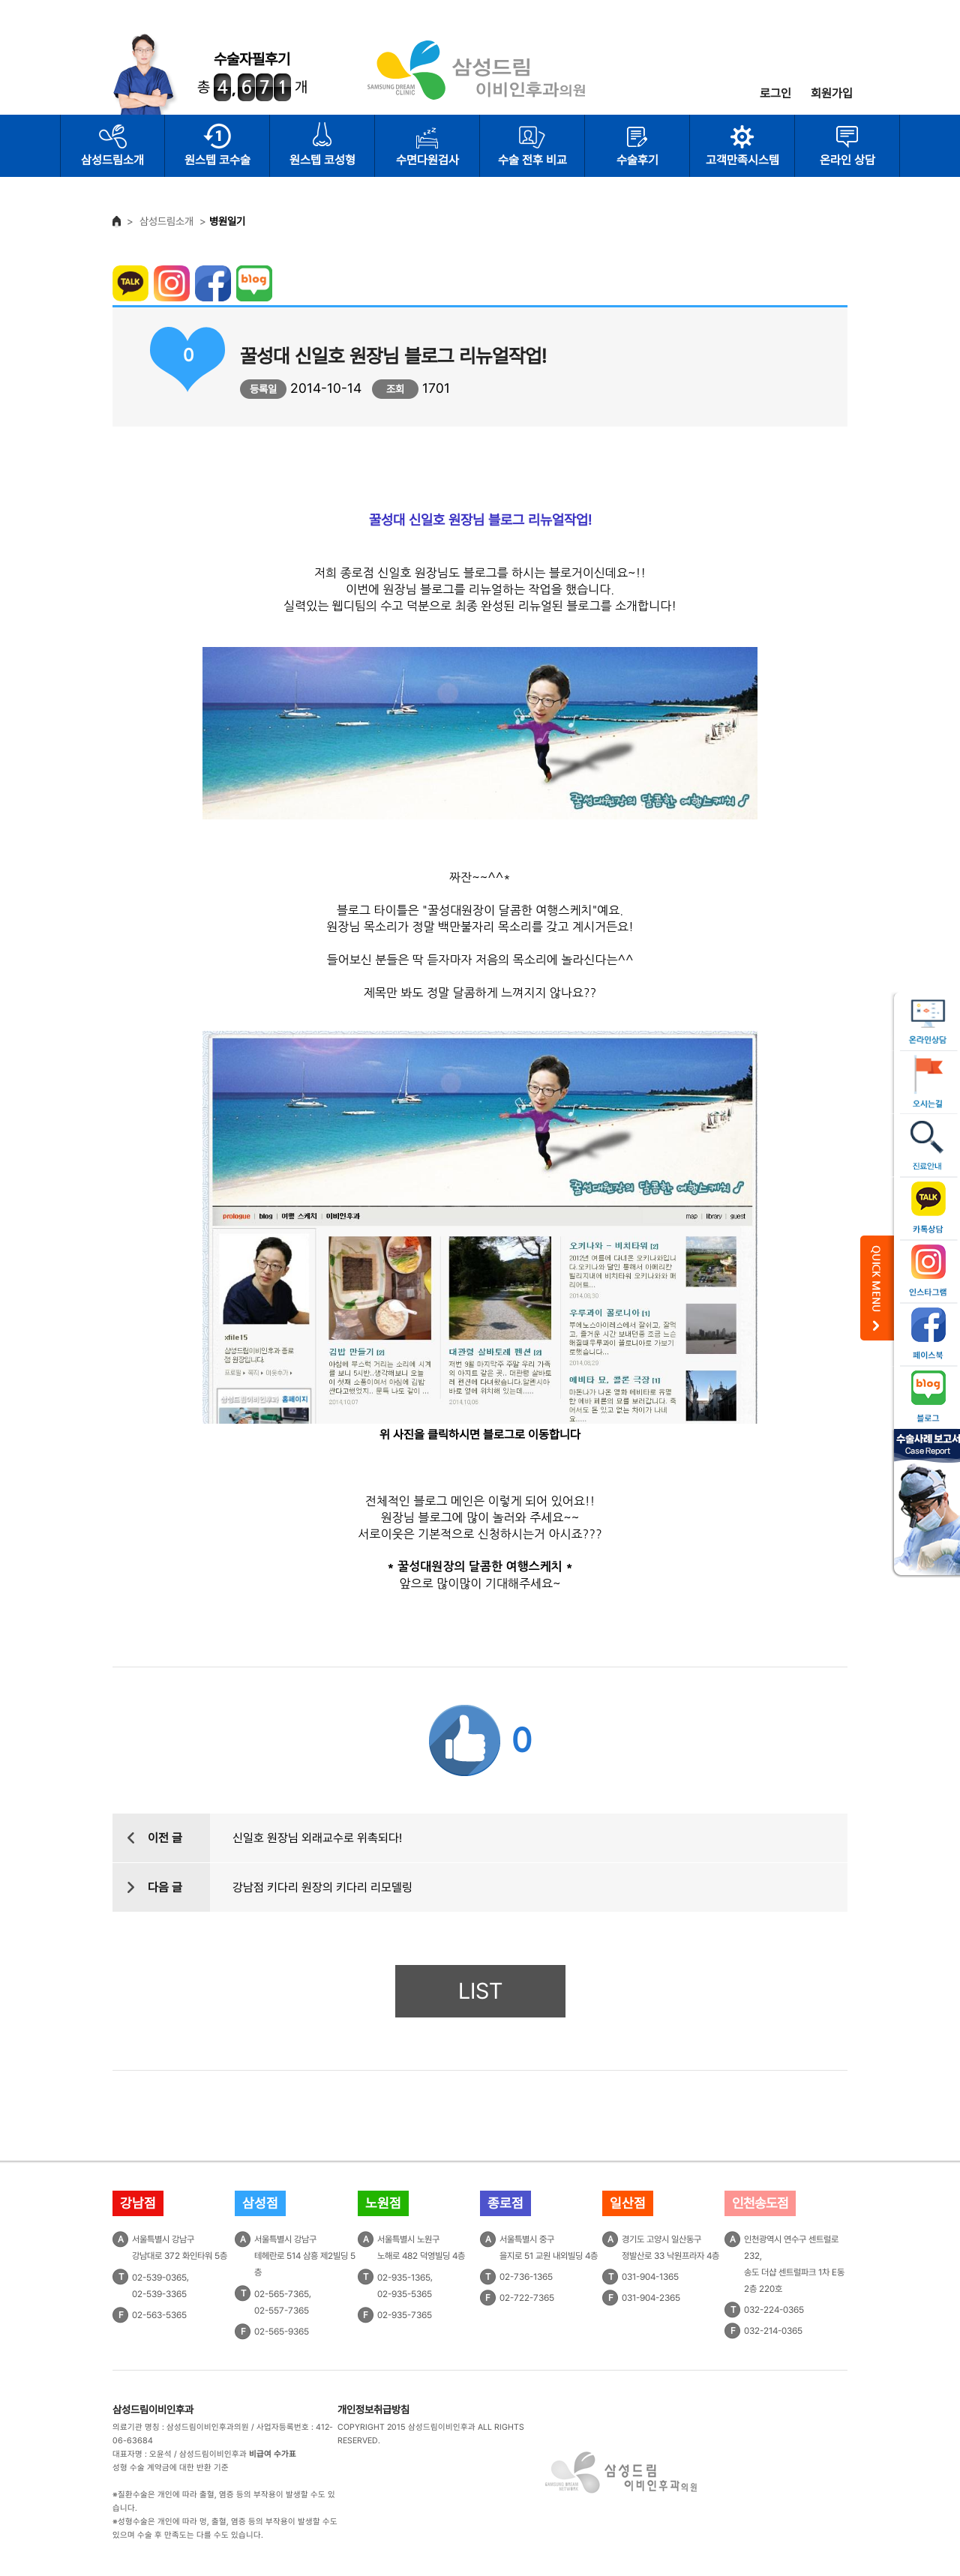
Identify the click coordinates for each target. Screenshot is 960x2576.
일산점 (628, 2203)
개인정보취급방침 (374, 2410)
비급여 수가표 (272, 2454)
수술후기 (637, 160)
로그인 (775, 93)
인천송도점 (760, 2203)
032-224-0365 (774, 2310)
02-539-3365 (159, 2294)
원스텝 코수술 (217, 160)
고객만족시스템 (742, 160)
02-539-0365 (159, 2277)
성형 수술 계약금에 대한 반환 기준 (170, 2468)
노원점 (383, 2203)
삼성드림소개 (112, 160)
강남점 (138, 2203)
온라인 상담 (847, 160)
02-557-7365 (281, 2310)
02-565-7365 (281, 2294)
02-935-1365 (403, 2277)
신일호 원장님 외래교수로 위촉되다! (317, 1838)
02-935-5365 (404, 2294)
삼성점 (260, 2203)
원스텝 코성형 (323, 160)
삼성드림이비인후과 (153, 2410)
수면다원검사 (427, 160)
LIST (480, 1991)
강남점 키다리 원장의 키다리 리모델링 (322, 1887)
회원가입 (832, 93)
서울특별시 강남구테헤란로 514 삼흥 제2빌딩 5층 (305, 2256)
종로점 (506, 2203)
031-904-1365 (650, 2277)
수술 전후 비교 (532, 160)
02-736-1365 (526, 2277)
